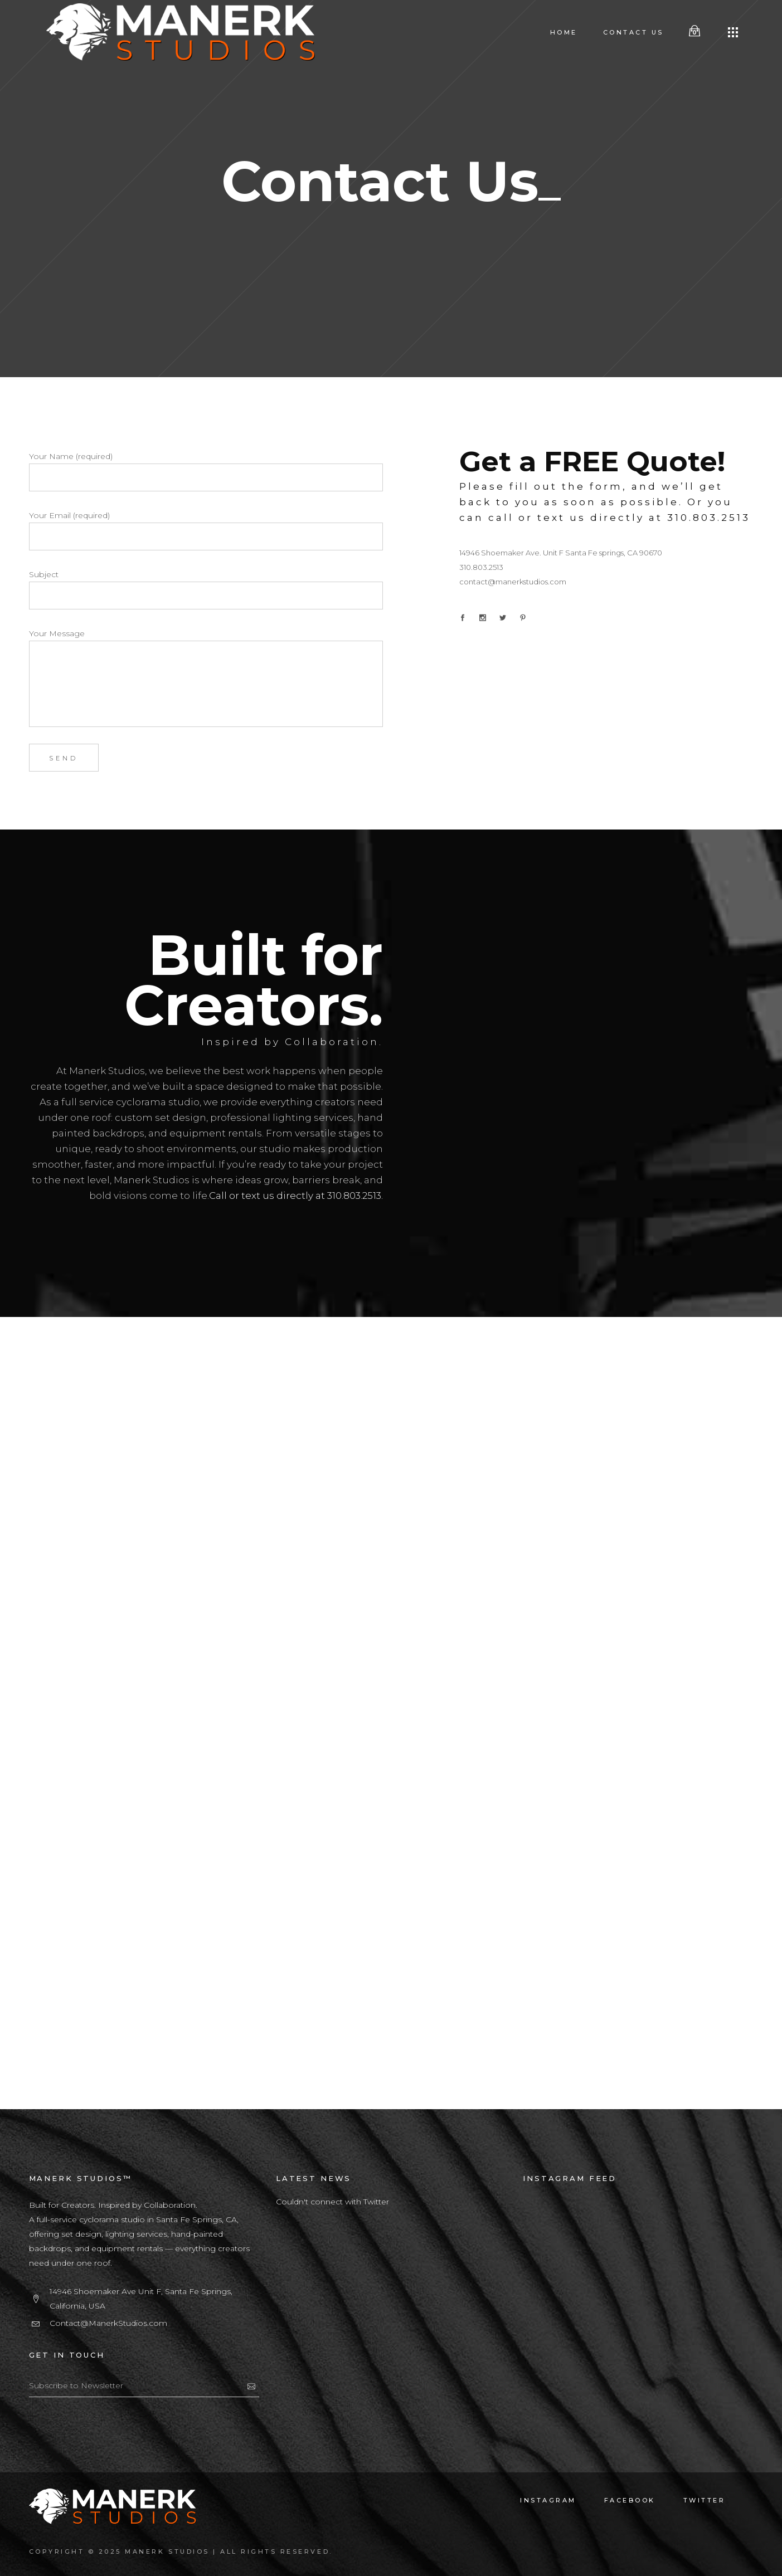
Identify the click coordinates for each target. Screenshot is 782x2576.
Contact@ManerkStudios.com (108, 2323)
